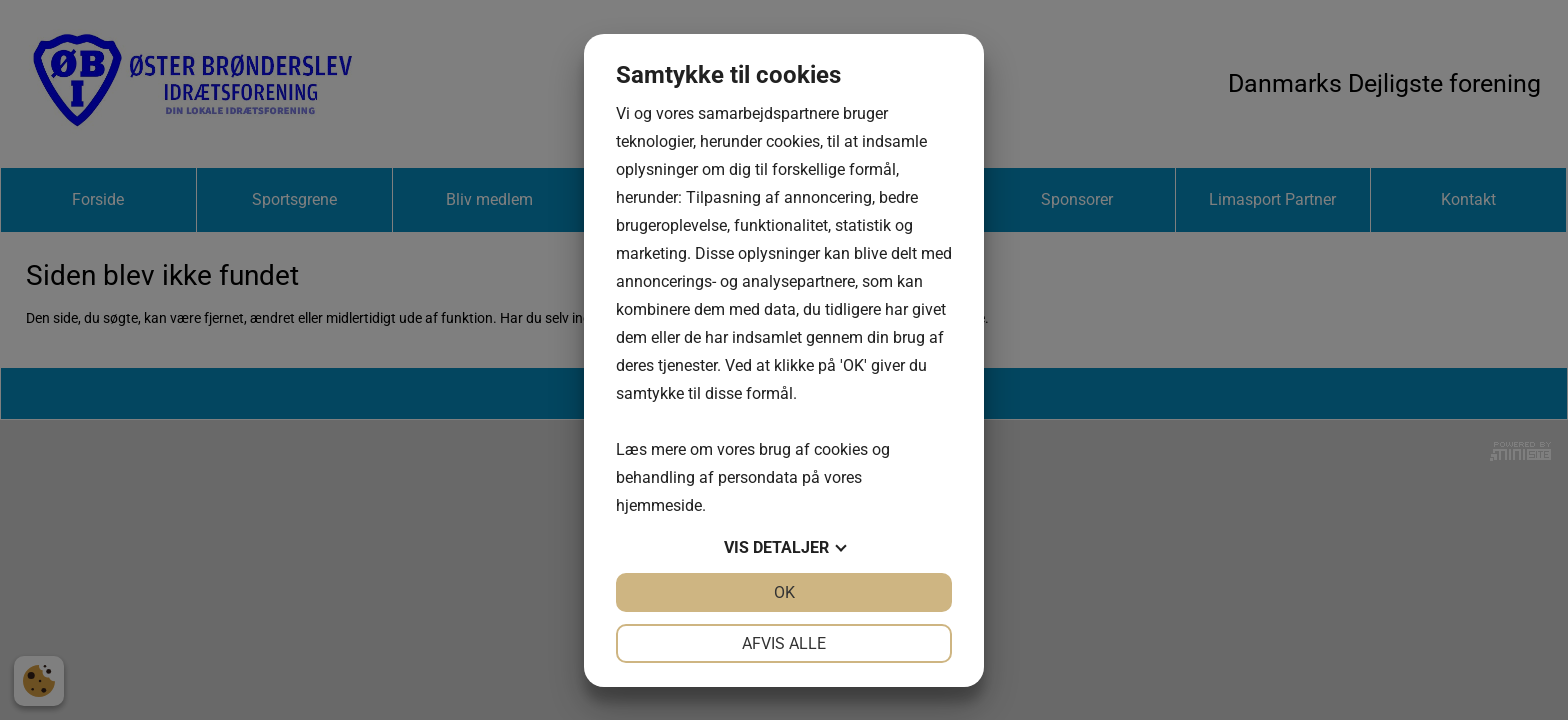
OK (784, 592)
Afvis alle (784, 643)
